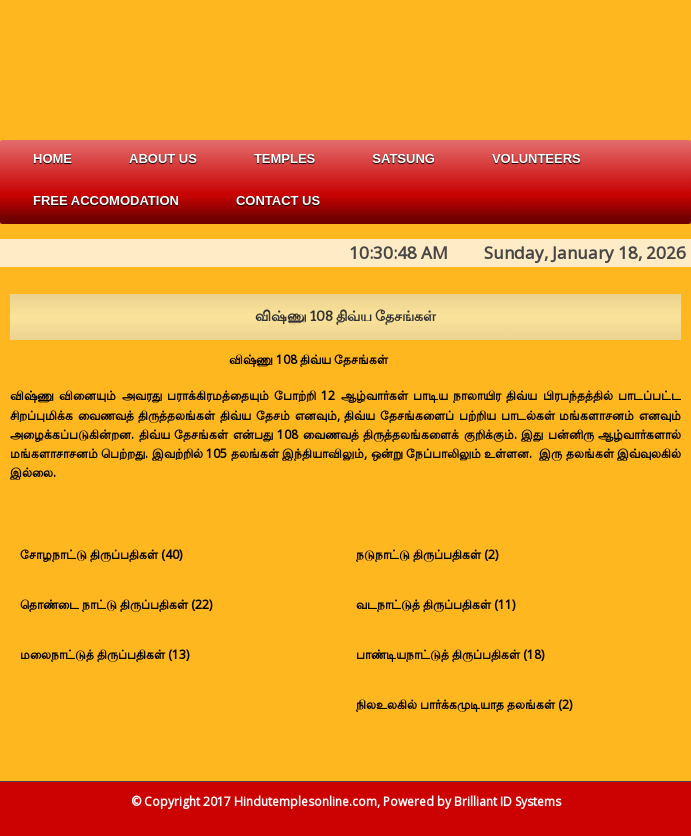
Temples (284, 158)
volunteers (536, 158)
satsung (403, 158)
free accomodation (106, 200)
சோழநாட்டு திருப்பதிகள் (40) (101, 554)
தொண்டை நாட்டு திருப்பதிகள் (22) (116, 604)
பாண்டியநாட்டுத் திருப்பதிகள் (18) (450, 654)
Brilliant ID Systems (507, 801)
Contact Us (278, 200)
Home (52, 158)
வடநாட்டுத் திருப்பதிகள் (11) (435, 604)
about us (163, 158)
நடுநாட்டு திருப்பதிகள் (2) (427, 554)
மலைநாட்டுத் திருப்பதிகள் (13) (104, 654)
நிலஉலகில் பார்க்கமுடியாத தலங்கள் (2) (464, 704)
